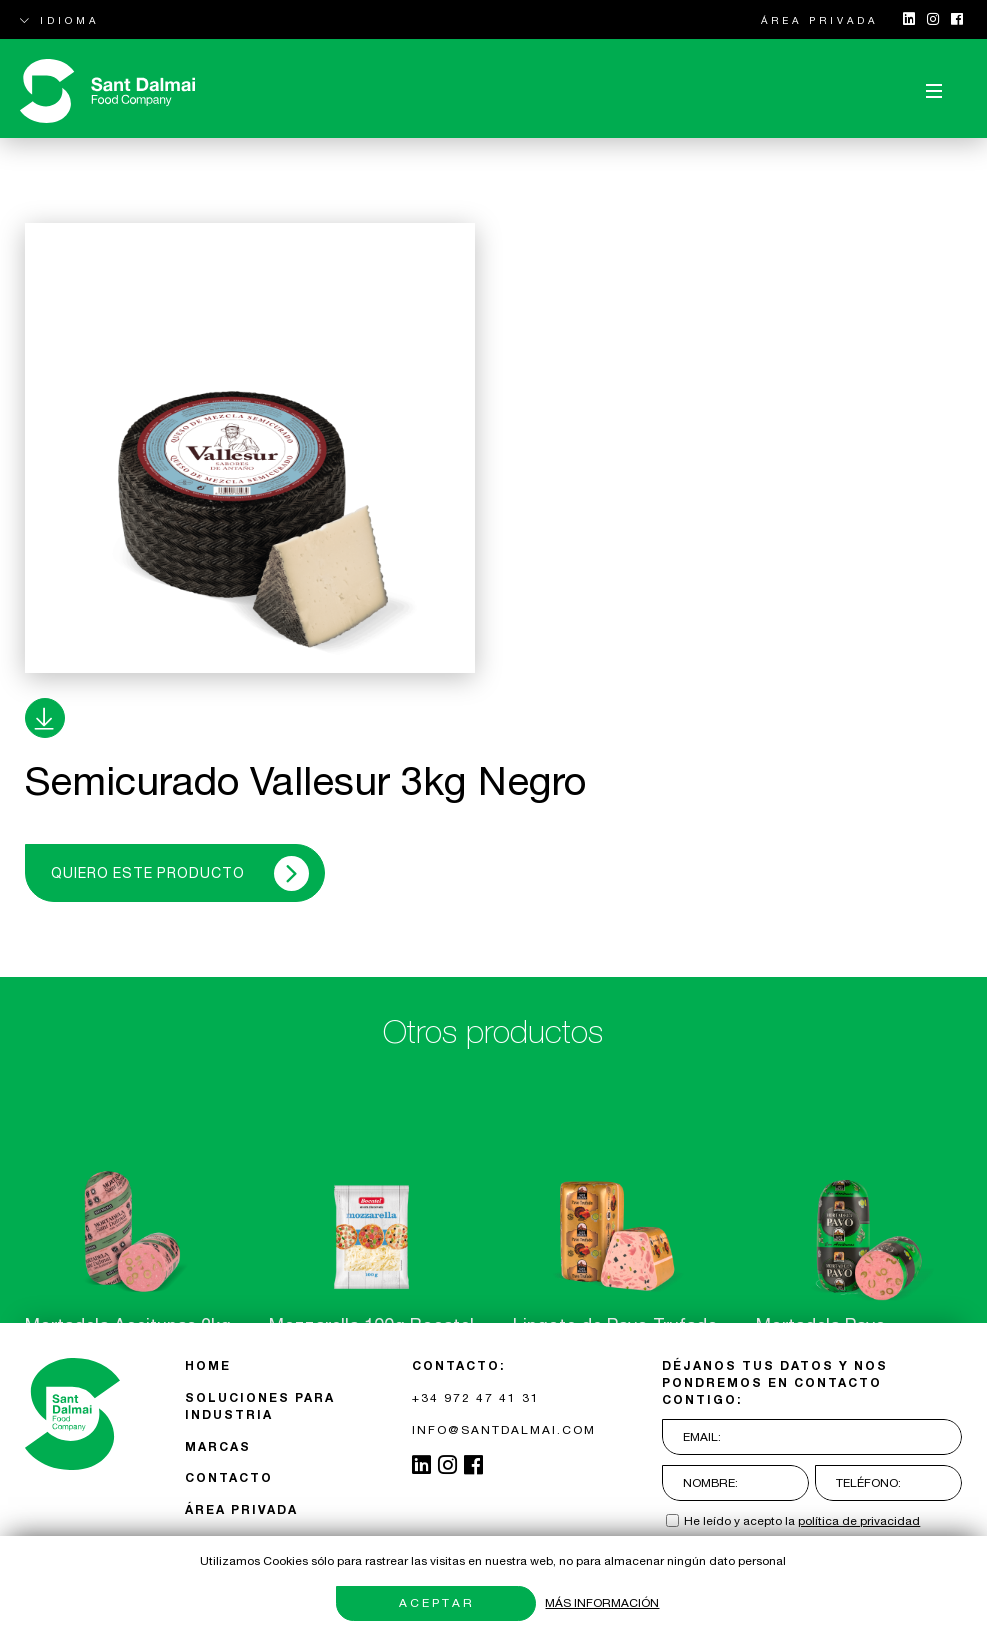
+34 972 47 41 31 (476, 1398)
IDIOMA (59, 20)
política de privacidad (859, 1521)
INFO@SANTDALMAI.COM (504, 1430)
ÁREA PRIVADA (819, 20)
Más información (602, 1603)
